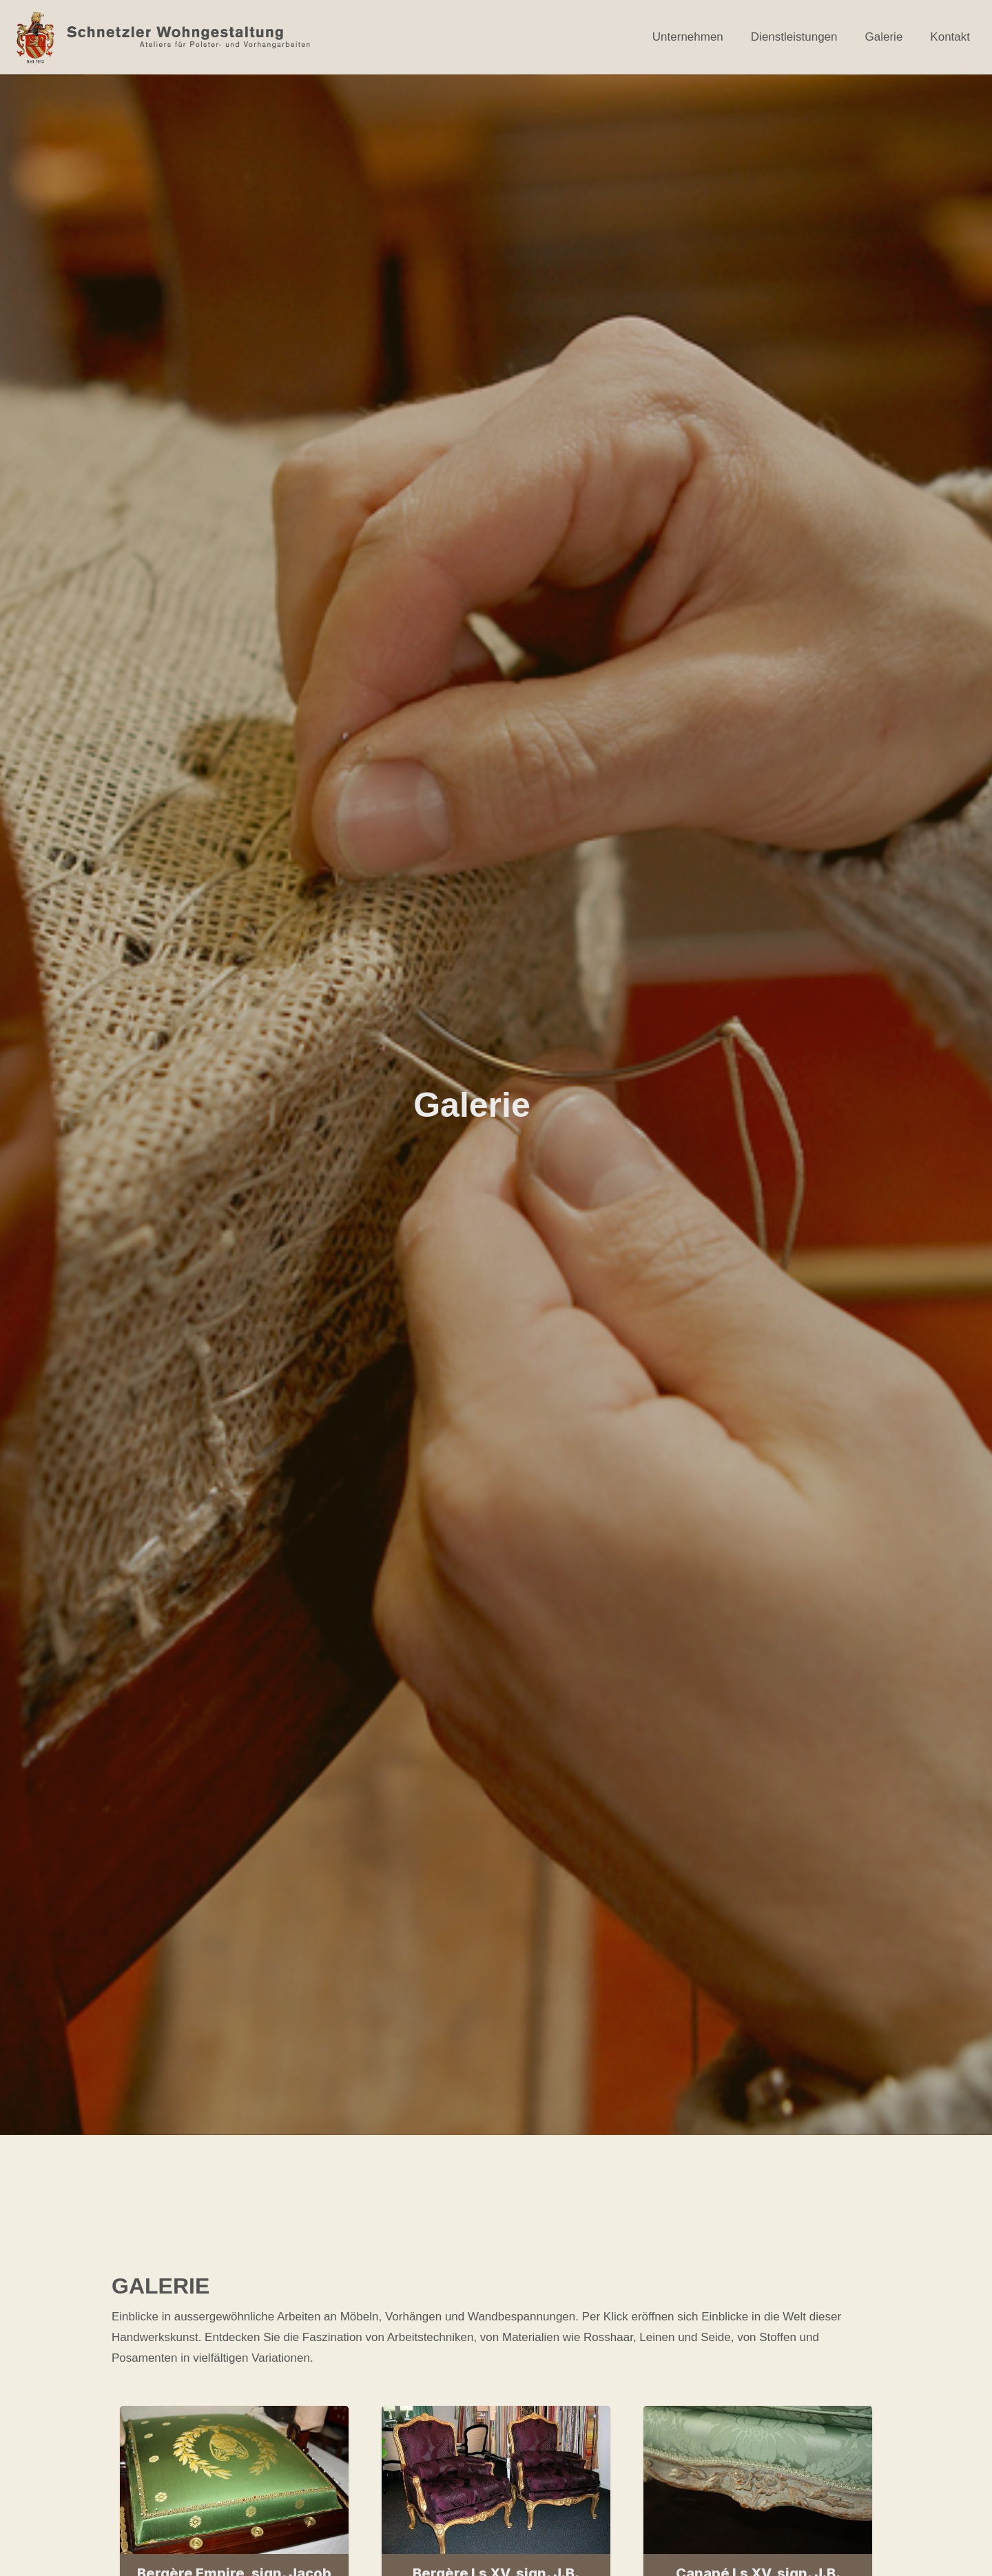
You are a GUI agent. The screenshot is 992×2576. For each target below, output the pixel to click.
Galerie (884, 36)
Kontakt (950, 36)
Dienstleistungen (794, 36)
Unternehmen (687, 36)
